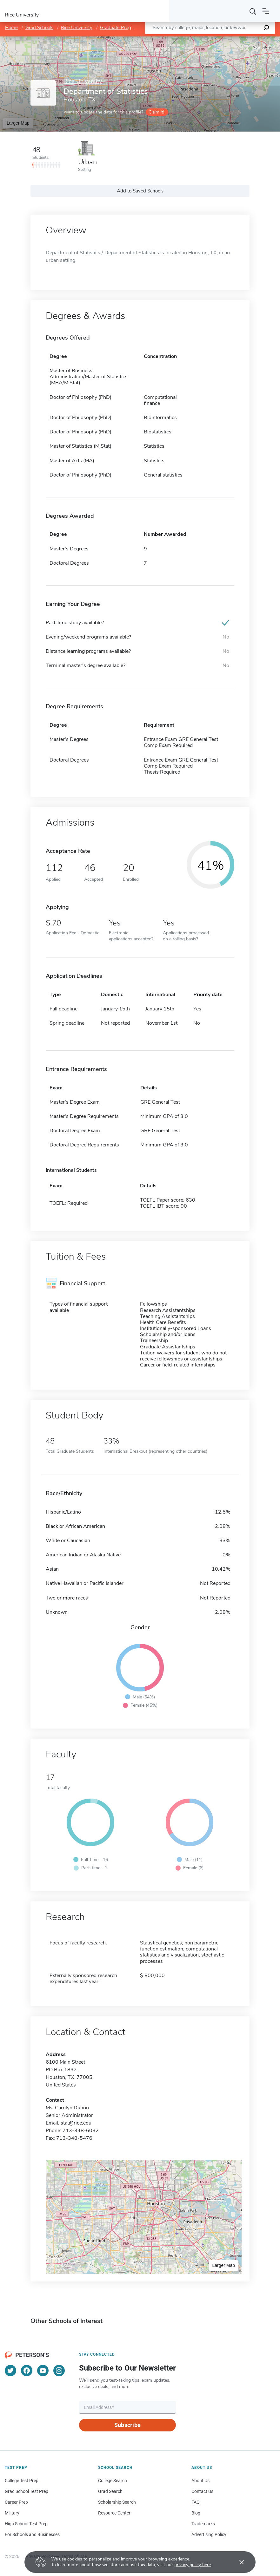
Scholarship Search (117, 2502)
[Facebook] (26, 2370)
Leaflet (203, 39)
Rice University (76, 27)
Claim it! (156, 112)
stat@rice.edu (76, 2122)
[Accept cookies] (237, 2562)
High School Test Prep (26, 2523)
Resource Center (114, 2512)
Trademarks (203, 2523)
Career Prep (16, 2502)
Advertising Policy (208, 2534)
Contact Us (202, 2491)
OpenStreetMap (237, 39)
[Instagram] (59, 2370)
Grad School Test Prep (26, 2491)
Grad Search (110, 2491)
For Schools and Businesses (32, 2534)
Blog (195, 2512)
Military (12, 2512)
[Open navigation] (265, 11)
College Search (112, 2480)
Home (11, 27)
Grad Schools (39, 27)
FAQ (195, 2502)
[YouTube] (43, 2370)
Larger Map (18, 123)
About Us (200, 2480)
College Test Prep (21, 2480)
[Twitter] (10, 2370)
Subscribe (127, 2425)
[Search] (253, 11)
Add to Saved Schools (140, 191)
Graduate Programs (121, 27)
